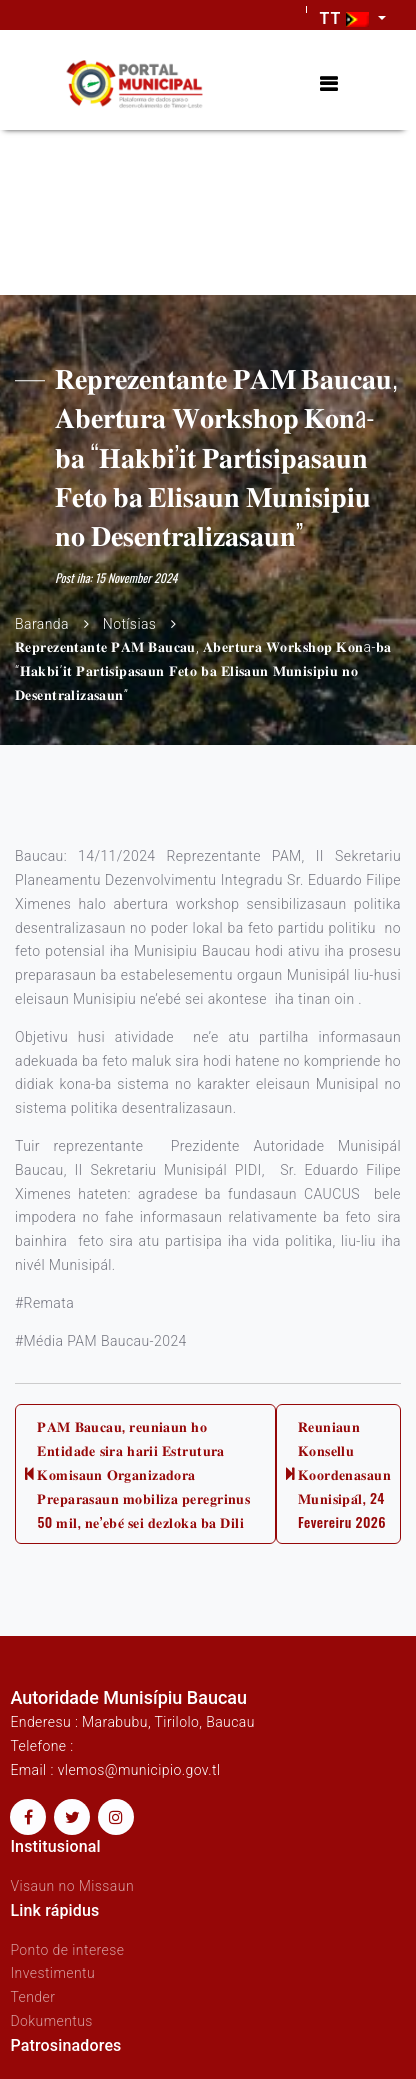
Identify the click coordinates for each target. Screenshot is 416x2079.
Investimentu (52, 1973)
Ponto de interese (67, 1950)
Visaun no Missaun (72, 1886)
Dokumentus (51, 2021)
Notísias (130, 624)
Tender (32, 1997)
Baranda (42, 624)
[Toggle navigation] (328, 84)
